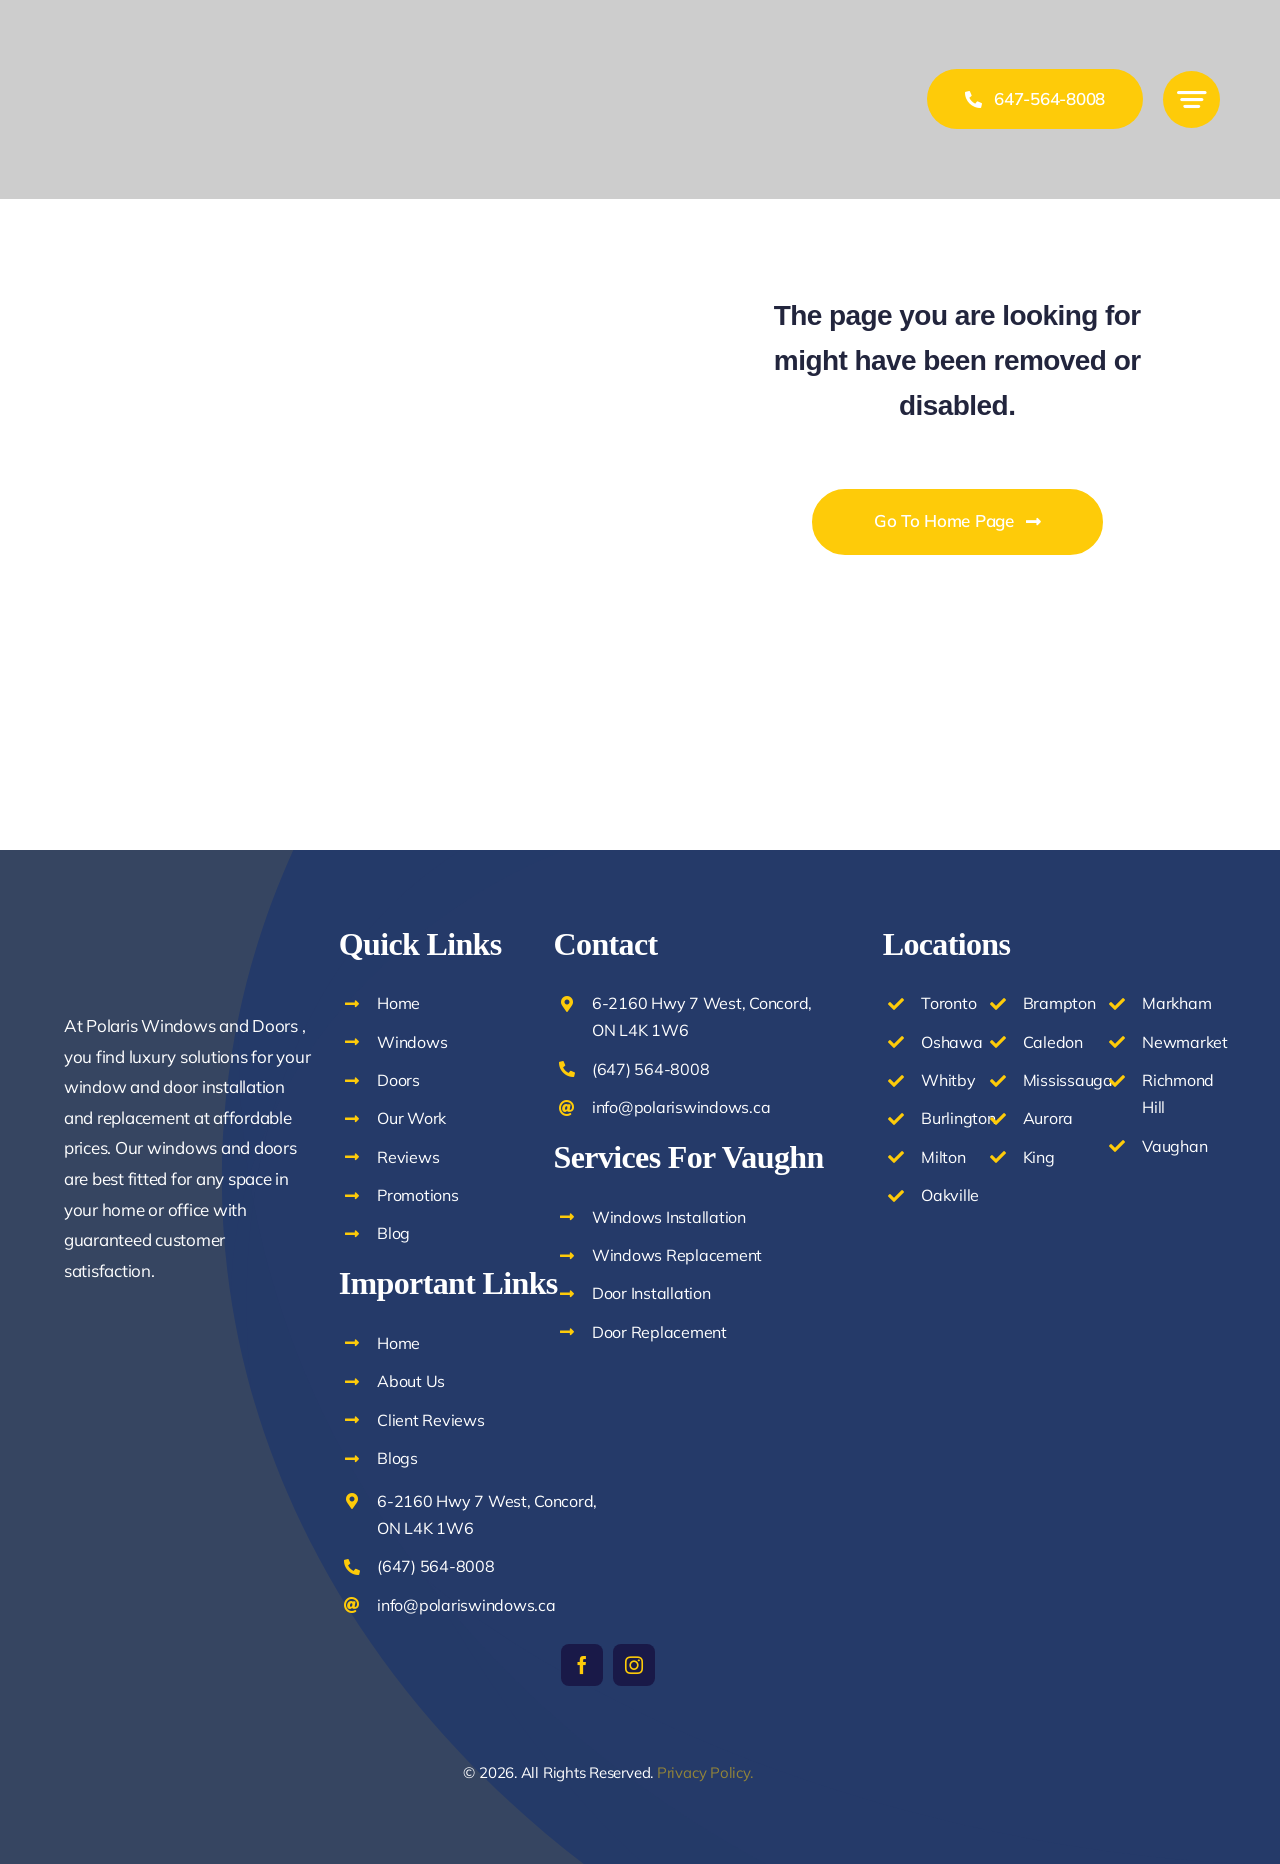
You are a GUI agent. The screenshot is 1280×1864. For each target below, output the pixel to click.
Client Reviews (430, 1420)
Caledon (1053, 1042)
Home (398, 1003)
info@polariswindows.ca (466, 1605)
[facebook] (582, 1665)
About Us (411, 1381)
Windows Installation (669, 1217)
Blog (393, 1233)
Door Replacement (659, 1332)
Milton (943, 1157)
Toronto (948, 1003)
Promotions (417, 1195)
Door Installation (651, 1293)
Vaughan (1174, 1146)
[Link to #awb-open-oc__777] (1191, 99)
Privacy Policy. (705, 1772)
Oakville (950, 1195)
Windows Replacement (677, 1255)
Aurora (1048, 1118)
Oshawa (951, 1042)
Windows (412, 1042)
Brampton (1059, 1003)
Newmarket (1185, 1042)
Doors (398, 1080)
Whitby (948, 1080)
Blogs (397, 1458)
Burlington (958, 1118)
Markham (1176, 1003)
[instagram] (634, 1665)
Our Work (411, 1118)
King (1039, 1157)
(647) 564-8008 (435, 1566)
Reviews (408, 1157)
